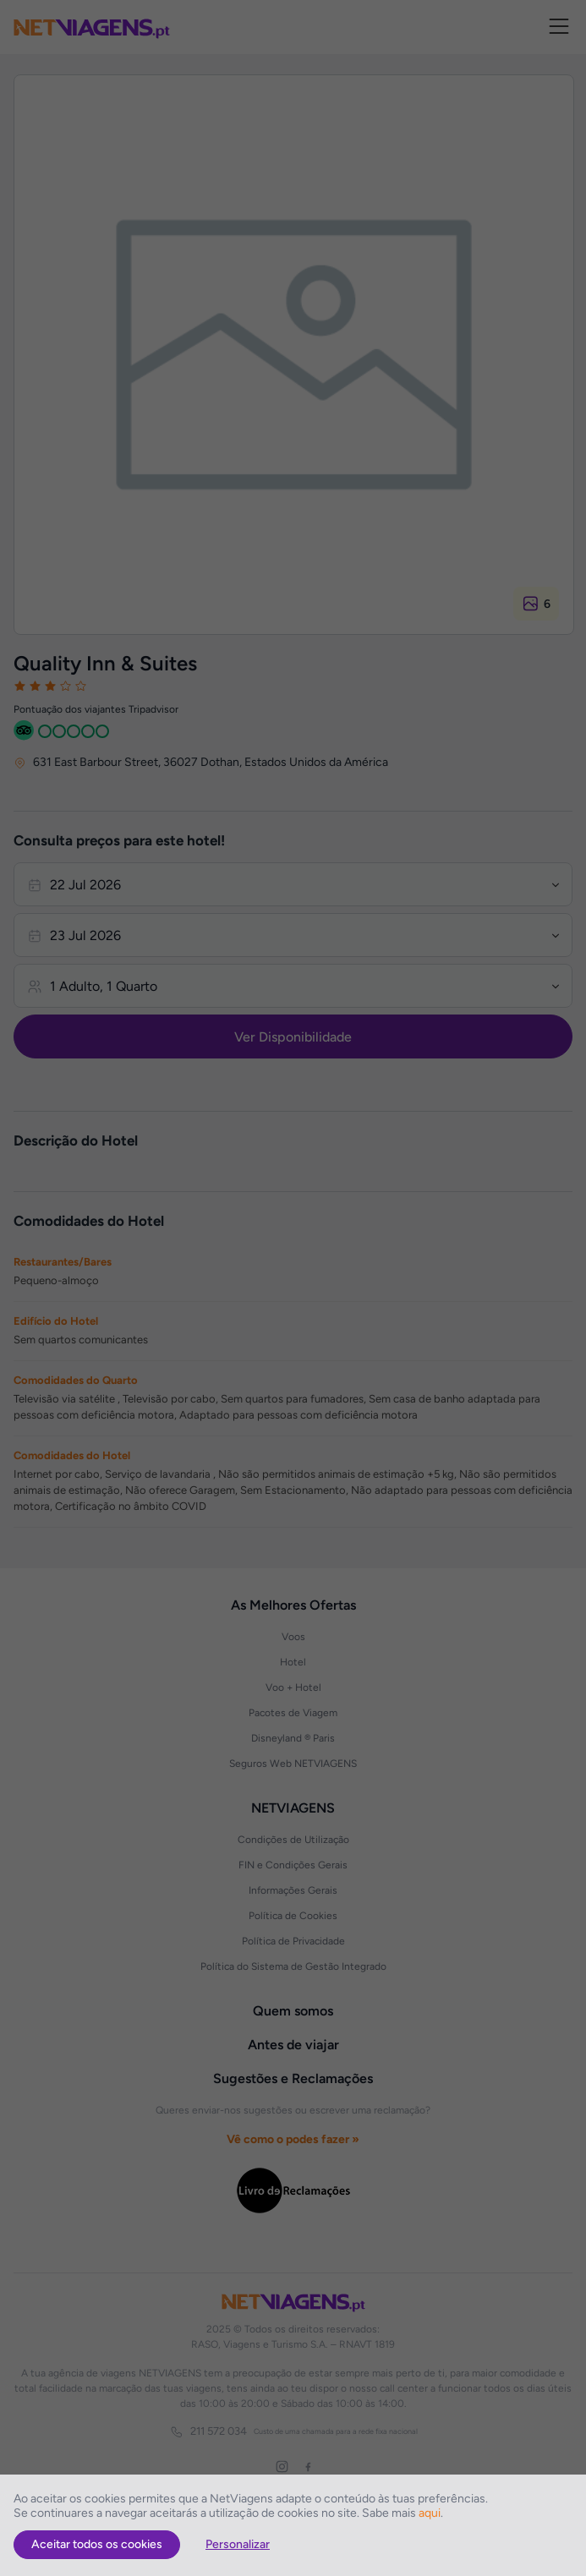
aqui (430, 2513)
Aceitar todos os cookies (96, 2544)
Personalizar (237, 2544)
